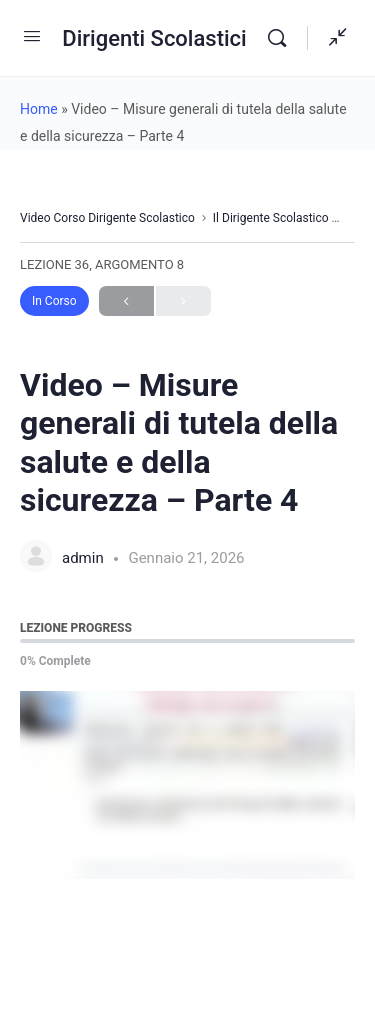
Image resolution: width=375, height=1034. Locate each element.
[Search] (282, 38)
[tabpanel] (187, 785)
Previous (126, 301)
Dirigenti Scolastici (154, 38)
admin (84, 558)
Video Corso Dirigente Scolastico (107, 218)
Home (39, 109)
